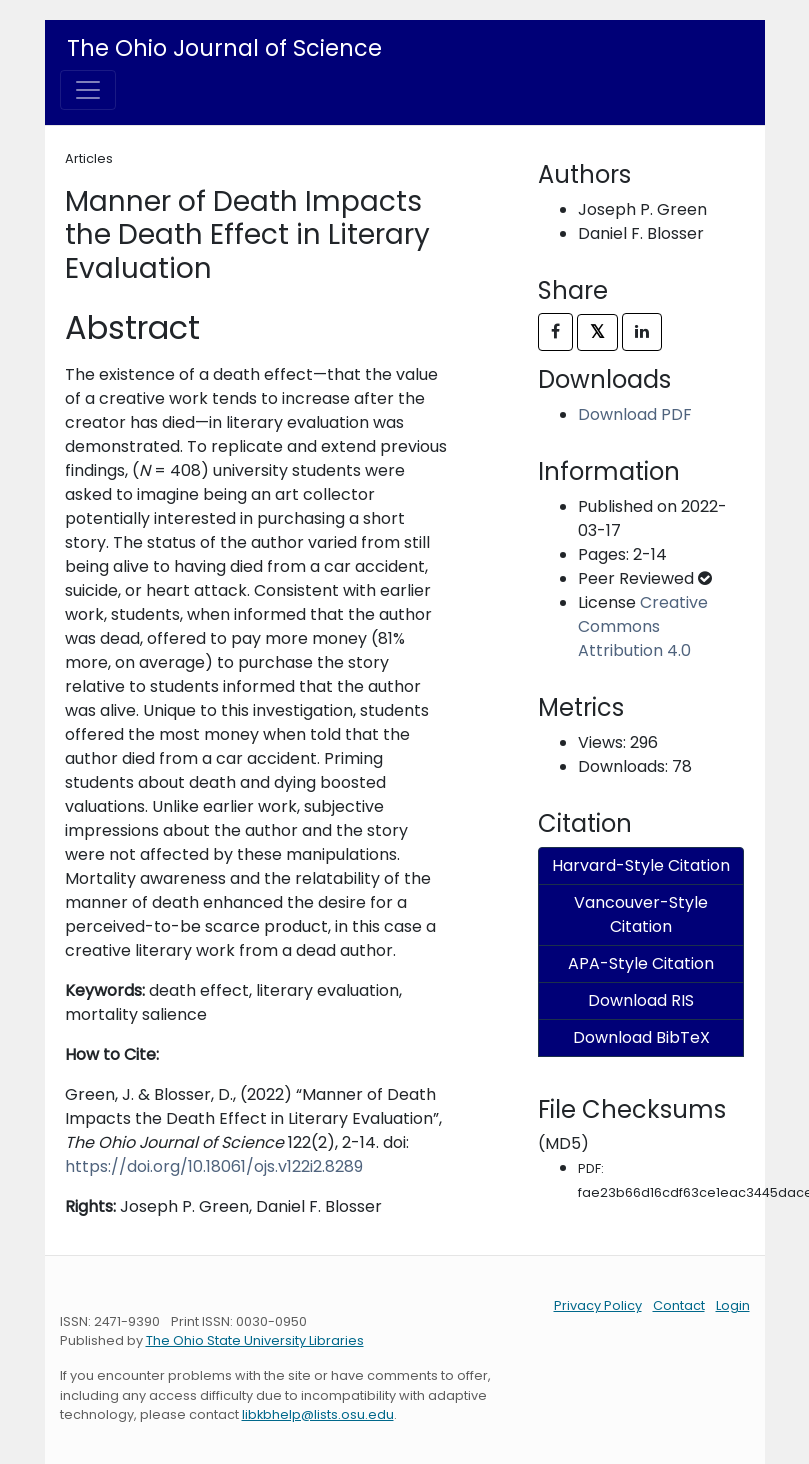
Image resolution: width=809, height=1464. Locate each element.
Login (733, 1305)
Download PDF (635, 414)
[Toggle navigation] (88, 90)
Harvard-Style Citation (641, 865)
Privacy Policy (598, 1305)
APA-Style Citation (641, 963)
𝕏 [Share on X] (597, 331)
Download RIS (641, 1000)
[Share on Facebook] (555, 332)
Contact (679, 1305)
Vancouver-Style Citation (641, 914)
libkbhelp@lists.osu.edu (318, 1414)
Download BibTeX (641, 1037)
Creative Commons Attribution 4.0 (643, 626)
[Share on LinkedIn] (642, 332)
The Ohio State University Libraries (255, 1340)
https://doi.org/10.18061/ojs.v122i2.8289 (214, 1166)
